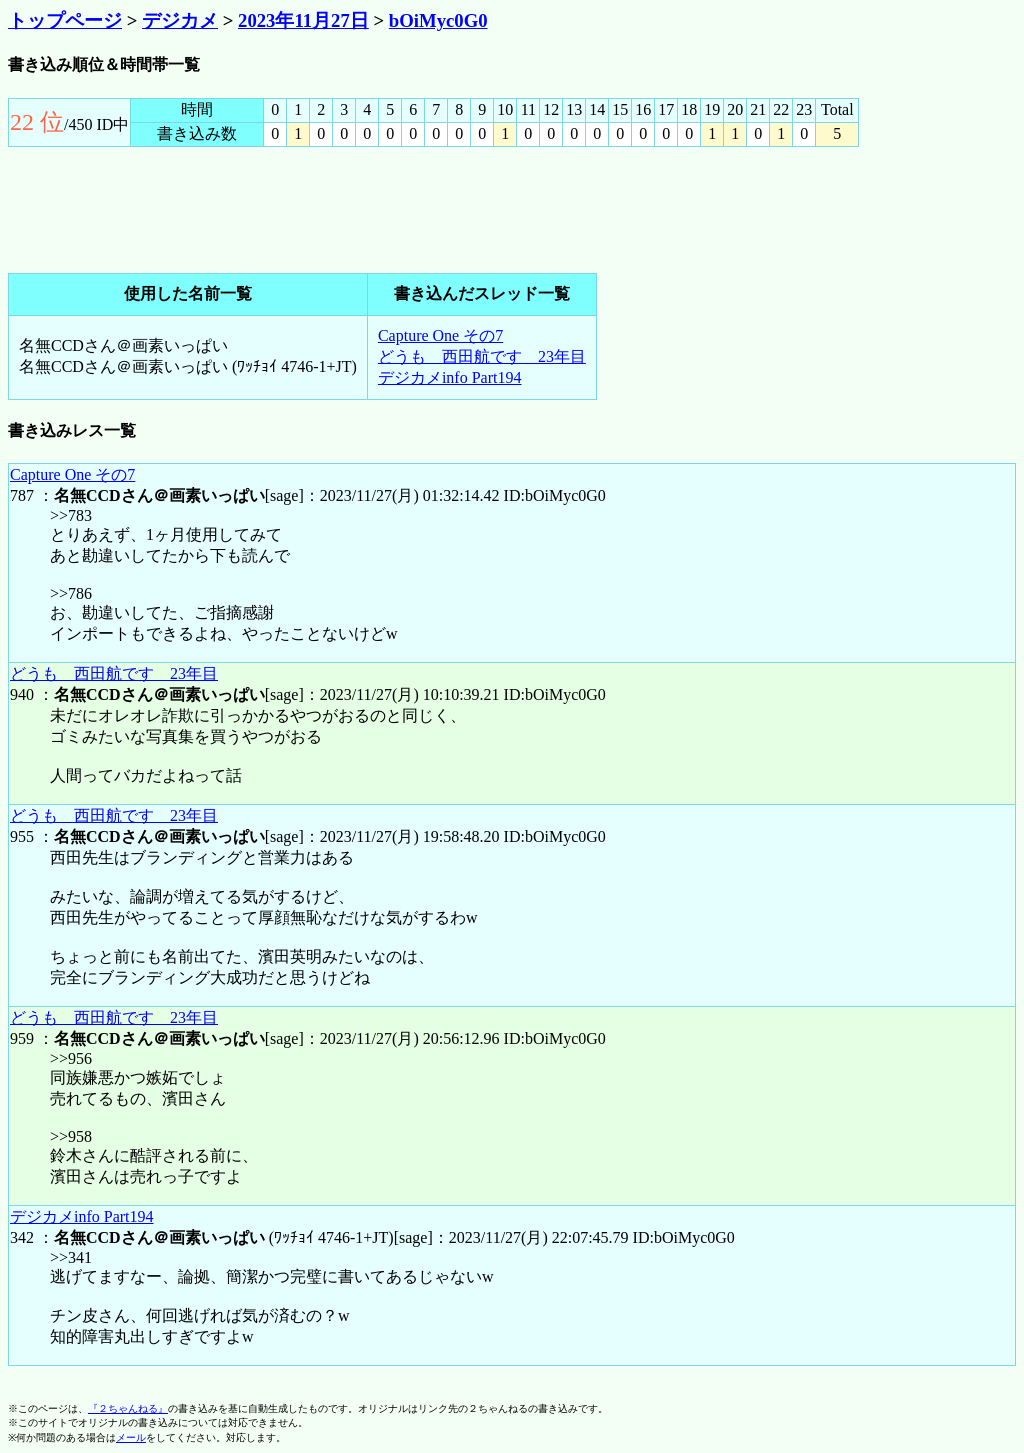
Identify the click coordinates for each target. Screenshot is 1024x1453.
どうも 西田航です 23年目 (482, 356)
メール (131, 1437)
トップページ (65, 20)
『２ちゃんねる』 (128, 1408)
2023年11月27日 (303, 20)
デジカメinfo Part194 (450, 377)
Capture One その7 (440, 335)
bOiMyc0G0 (438, 20)
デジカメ (180, 20)
